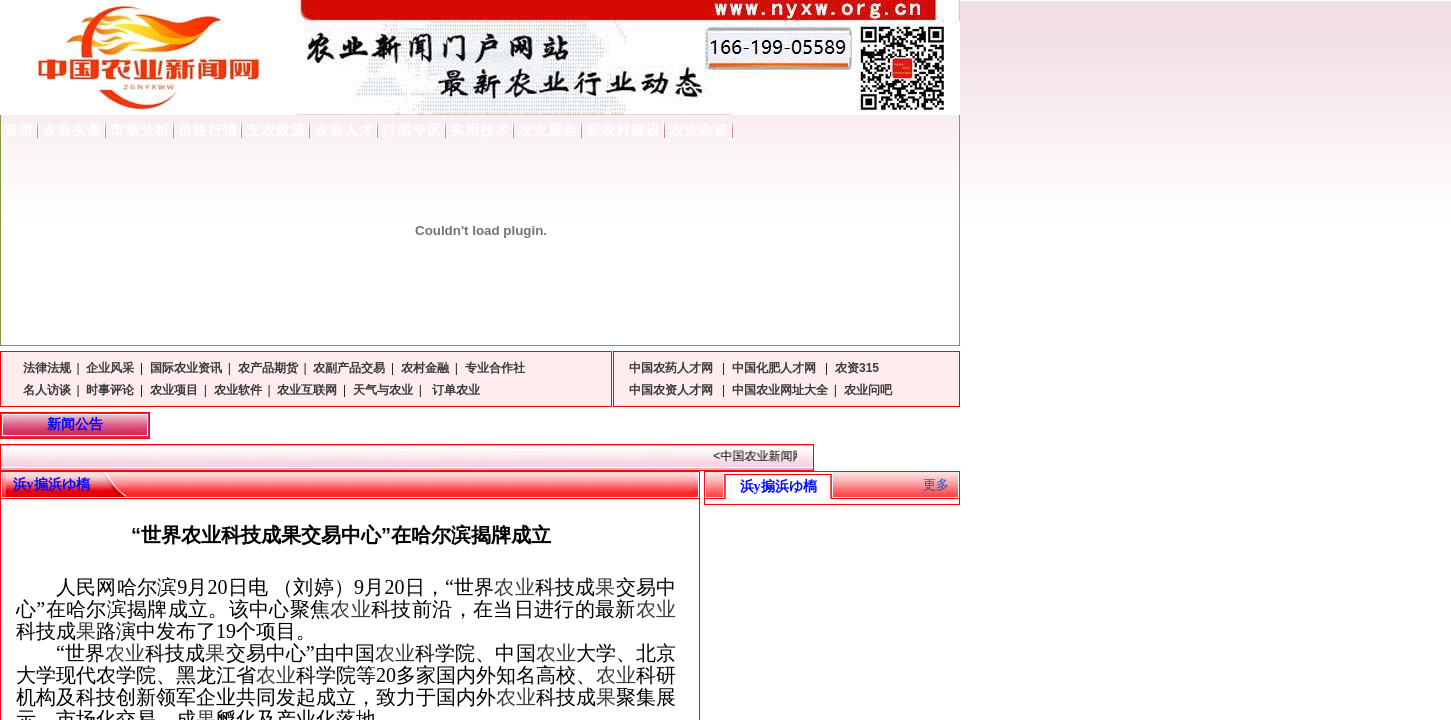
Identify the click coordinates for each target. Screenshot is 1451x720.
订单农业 (454, 390)
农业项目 (174, 390)
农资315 (857, 368)
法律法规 (47, 368)
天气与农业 (383, 390)
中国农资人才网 (672, 390)
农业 (514, 587)
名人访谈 (47, 390)
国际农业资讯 (186, 368)
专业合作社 (495, 368)
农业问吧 (868, 390)
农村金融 (425, 368)
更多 (936, 484)
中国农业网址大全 (780, 390)
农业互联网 (307, 390)
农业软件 (238, 390)
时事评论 (110, 390)
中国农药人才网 (672, 368)
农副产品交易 (349, 368)
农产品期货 (268, 368)
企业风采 (110, 368)
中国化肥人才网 (775, 368)
